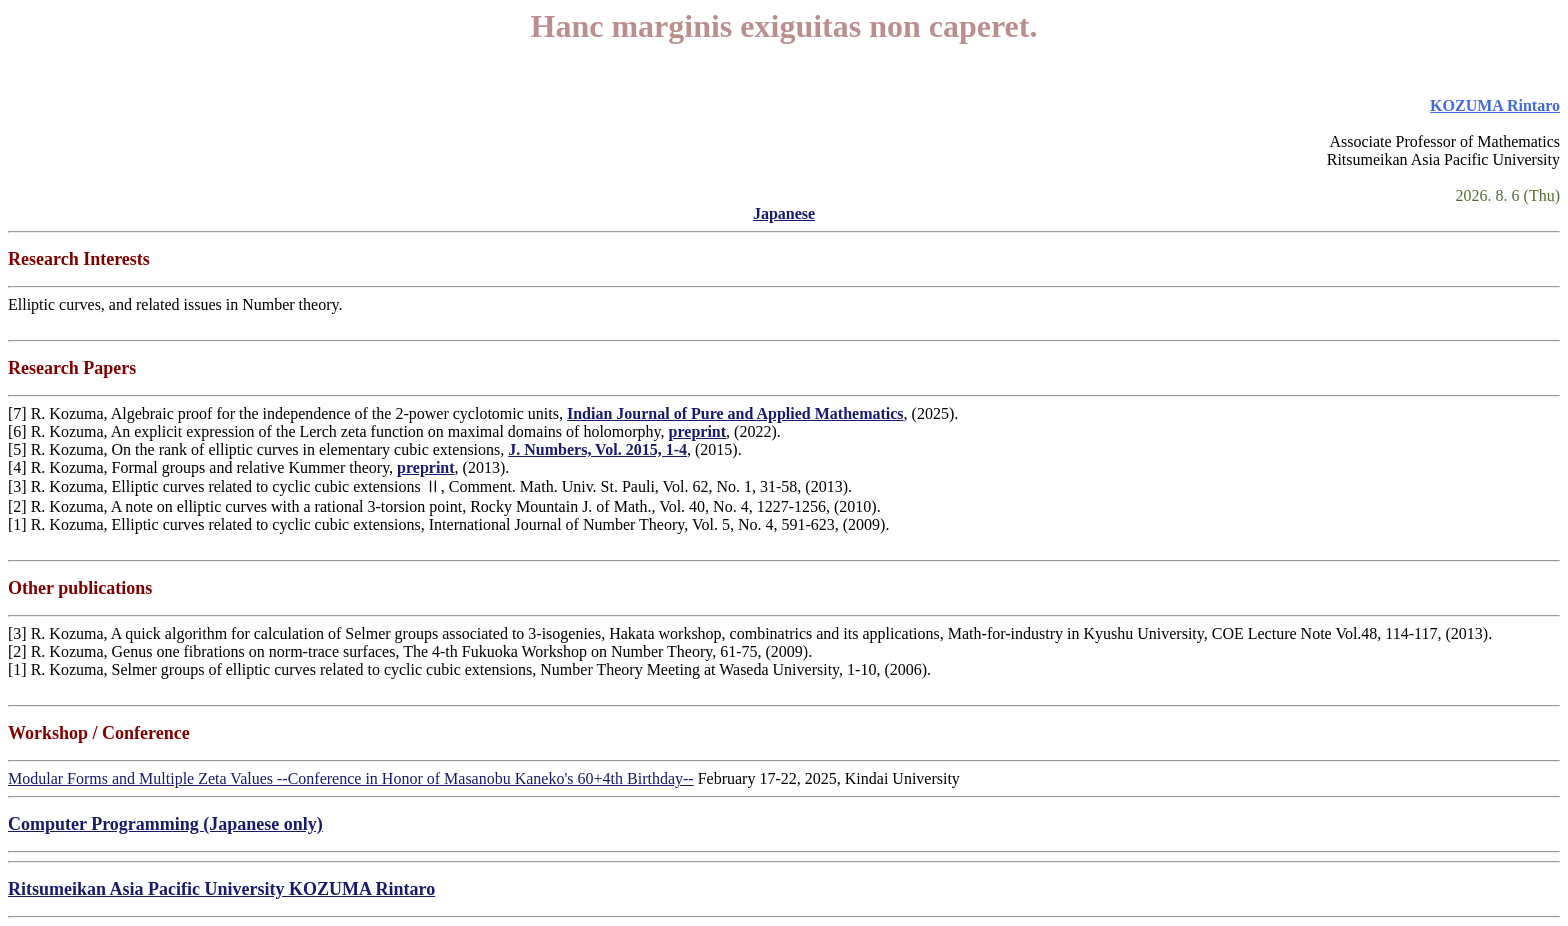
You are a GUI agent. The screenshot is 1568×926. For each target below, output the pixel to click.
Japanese (784, 213)
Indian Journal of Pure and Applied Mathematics (735, 413)
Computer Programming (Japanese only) (165, 824)
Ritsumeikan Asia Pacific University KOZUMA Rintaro (221, 889)
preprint (697, 431)
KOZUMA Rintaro (1495, 105)
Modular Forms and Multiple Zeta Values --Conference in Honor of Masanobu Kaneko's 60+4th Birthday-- (351, 778)
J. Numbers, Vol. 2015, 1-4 (597, 449)
